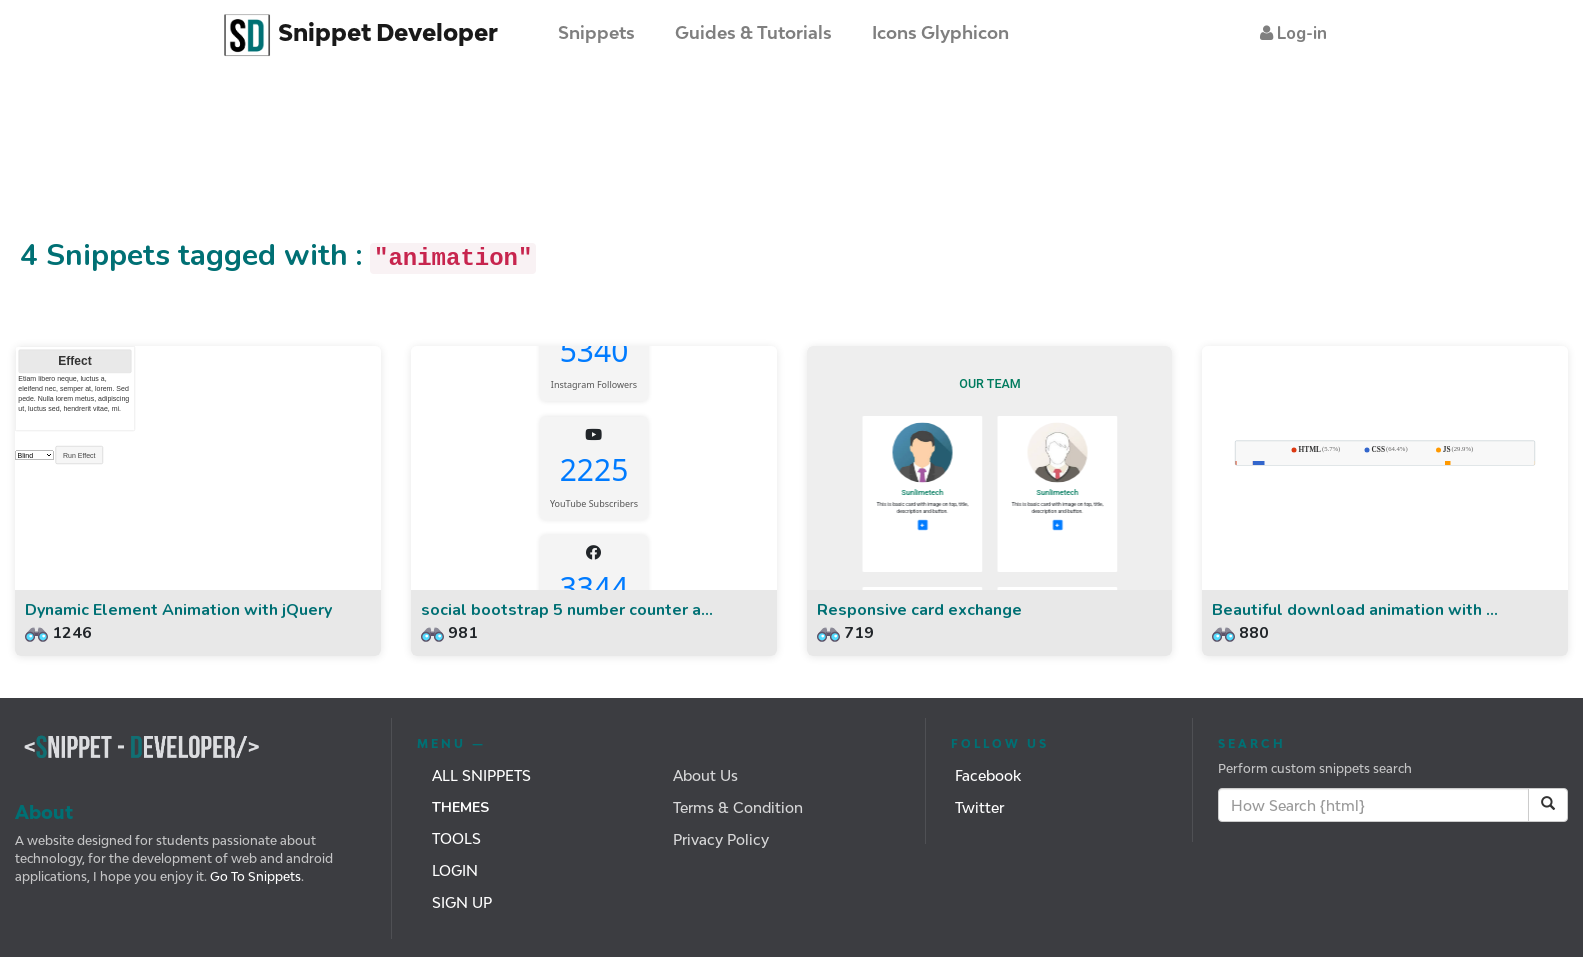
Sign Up (462, 902)
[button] (1293, 33)
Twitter (979, 807)
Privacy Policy (721, 839)
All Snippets (481, 775)
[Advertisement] (364, 163)
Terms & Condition (738, 807)
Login (455, 870)
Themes (460, 807)
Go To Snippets (254, 876)
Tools (456, 838)
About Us (705, 775)
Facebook (988, 775)
